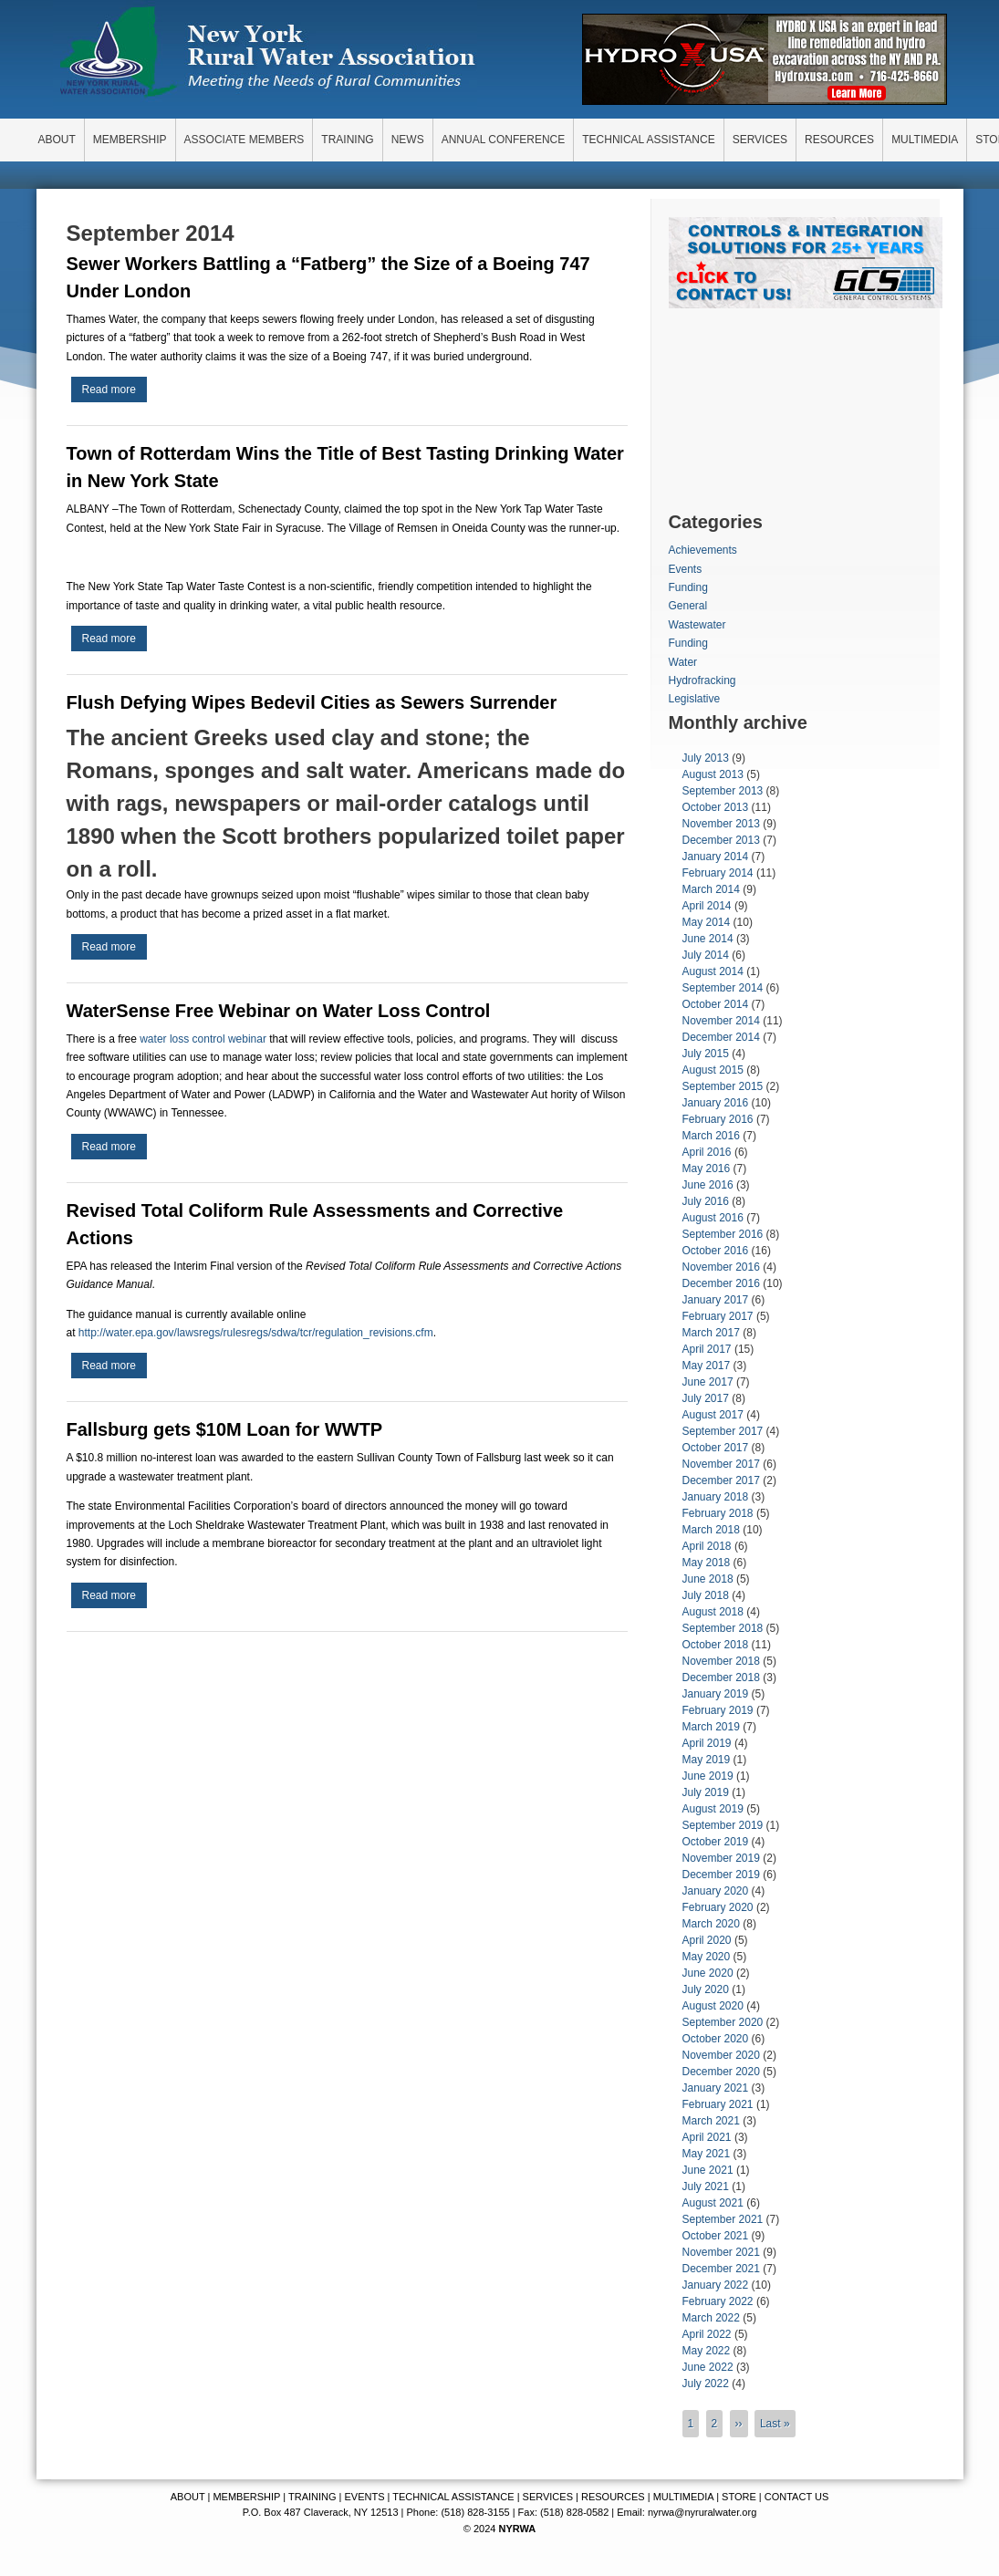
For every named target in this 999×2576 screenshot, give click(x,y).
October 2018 (715, 1644)
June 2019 (708, 1776)
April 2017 (707, 1349)
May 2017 (706, 1365)
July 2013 (705, 758)
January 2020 (715, 1891)
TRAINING (312, 2496)
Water (683, 662)
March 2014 (711, 889)
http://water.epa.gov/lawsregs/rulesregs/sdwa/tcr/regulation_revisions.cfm (255, 1332)
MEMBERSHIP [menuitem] (130, 139)
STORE (739, 2496)
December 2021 (721, 2268)
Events (685, 569)
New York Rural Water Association (267, 54)
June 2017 (708, 1382)
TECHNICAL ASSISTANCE (453, 2496)
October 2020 (715, 2038)
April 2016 (707, 1152)
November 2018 (721, 1661)
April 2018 (707, 1546)
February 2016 (718, 1119)
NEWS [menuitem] (407, 139)
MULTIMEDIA (683, 2496)
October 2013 (715, 807)
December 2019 (721, 1874)
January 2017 (715, 1299)
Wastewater (697, 624)
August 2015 (713, 1070)
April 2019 (707, 1743)
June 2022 (708, 2367)
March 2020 (711, 1923)
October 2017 (715, 1447)
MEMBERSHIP (246, 2496)
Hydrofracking (702, 680)
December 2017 (721, 1480)
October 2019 (715, 1841)
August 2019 (713, 1808)
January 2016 (715, 1102)
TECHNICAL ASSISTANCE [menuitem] (648, 139)
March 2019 (711, 1726)
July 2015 (705, 1053)
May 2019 (706, 1759)
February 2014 (718, 873)
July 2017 (705, 1398)
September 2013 (723, 790)
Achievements (703, 550)
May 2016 (706, 1168)
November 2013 (721, 823)
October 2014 (715, 1004)
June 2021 (708, 2170)
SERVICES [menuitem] (760, 139)
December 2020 (721, 2071)
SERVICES (548, 2496)
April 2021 (707, 2137)
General (688, 605)
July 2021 (705, 2186)
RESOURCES (613, 2496)
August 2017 (713, 1414)
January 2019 (715, 1694)
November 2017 (721, 1464)
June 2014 (708, 938)
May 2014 (706, 922)
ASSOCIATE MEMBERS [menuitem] (244, 139)
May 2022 (706, 2350)
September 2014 (723, 988)
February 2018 (718, 1513)
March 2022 (711, 2317)
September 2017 (723, 1431)
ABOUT (188, 2496)
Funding (688, 587)
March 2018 (711, 1529)
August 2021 (713, 2203)
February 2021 (718, 2104)
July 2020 (705, 1989)
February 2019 (718, 1710)
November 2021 (721, 2252)
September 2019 (723, 1825)
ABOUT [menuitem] (57, 139)
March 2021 (711, 2120)
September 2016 (723, 1234)
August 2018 (713, 1611)
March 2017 (711, 1332)
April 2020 (707, 1940)
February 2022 (718, 2301)
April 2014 (707, 905)
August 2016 (713, 1217)
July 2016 (705, 1201)
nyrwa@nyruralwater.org (702, 2512)
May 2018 (706, 1562)
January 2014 (715, 856)
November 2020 (721, 2055)
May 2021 (706, 2153)
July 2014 (705, 955)
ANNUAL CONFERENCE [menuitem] (504, 139)
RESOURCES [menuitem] (839, 139)
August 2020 (713, 2006)
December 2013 (721, 840)
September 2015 (723, 1086)
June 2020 (708, 1973)
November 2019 (721, 1858)
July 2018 (705, 1595)
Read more (114, 391)
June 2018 (708, 1579)
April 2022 (707, 2334)
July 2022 (705, 2383)
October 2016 (715, 1250)
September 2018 (723, 1628)
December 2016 (721, 1283)
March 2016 (711, 1135)
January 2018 (715, 1497)
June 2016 (708, 1185)
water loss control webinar (203, 1039)
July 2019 (705, 1792)
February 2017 (718, 1316)
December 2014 (721, 1037)
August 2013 (713, 774)
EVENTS (365, 2496)
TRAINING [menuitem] (347, 139)
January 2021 (715, 2088)
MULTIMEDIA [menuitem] (924, 139)
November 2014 (721, 1020)
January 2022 (715, 2285)
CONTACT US (797, 2496)
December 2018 (721, 1677)
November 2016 (721, 1267)
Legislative (695, 698)
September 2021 (723, 2219)
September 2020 (723, 2022)
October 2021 (715, 2235)
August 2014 (713, 971)
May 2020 (706, 1956)
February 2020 (718, 1907)
